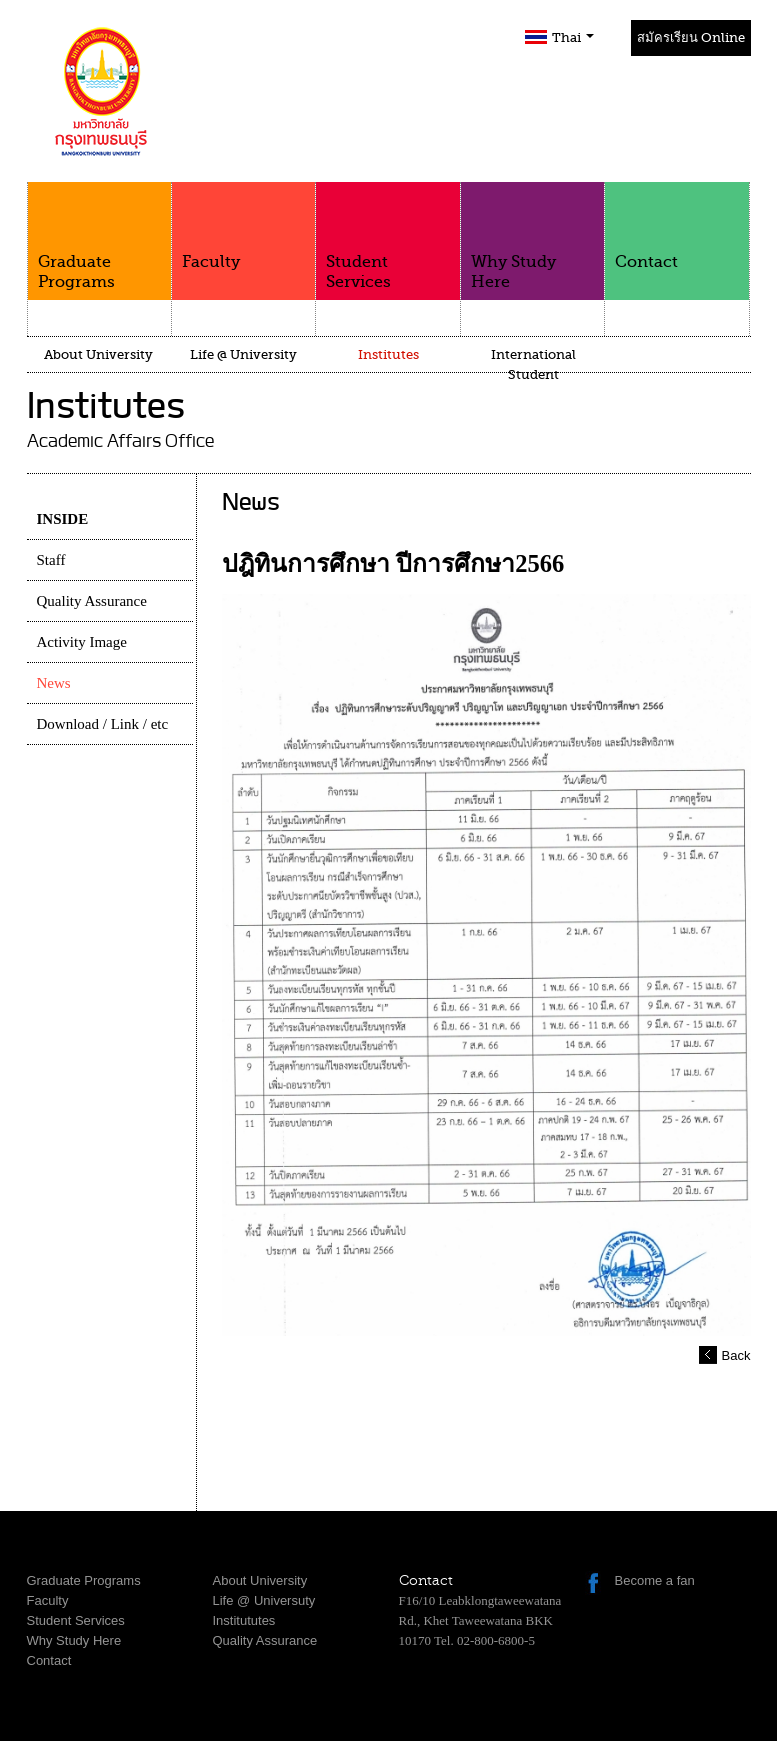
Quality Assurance (92, 601)
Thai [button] (573, 37)
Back (736, 1355)
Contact (676, 226)
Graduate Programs (99, 236)
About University (98, 354)
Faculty (243, 226)
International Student (533, 364)
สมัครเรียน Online (691, 37)
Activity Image (82, 642)
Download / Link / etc (103, 724)
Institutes (388, 354)
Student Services (387, 236)
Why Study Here (532, 236)
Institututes (244, 1620)
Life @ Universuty (264, 1600)
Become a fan (655, 1580)
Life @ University (243, 354)
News (54, 683)
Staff (51, 560)
